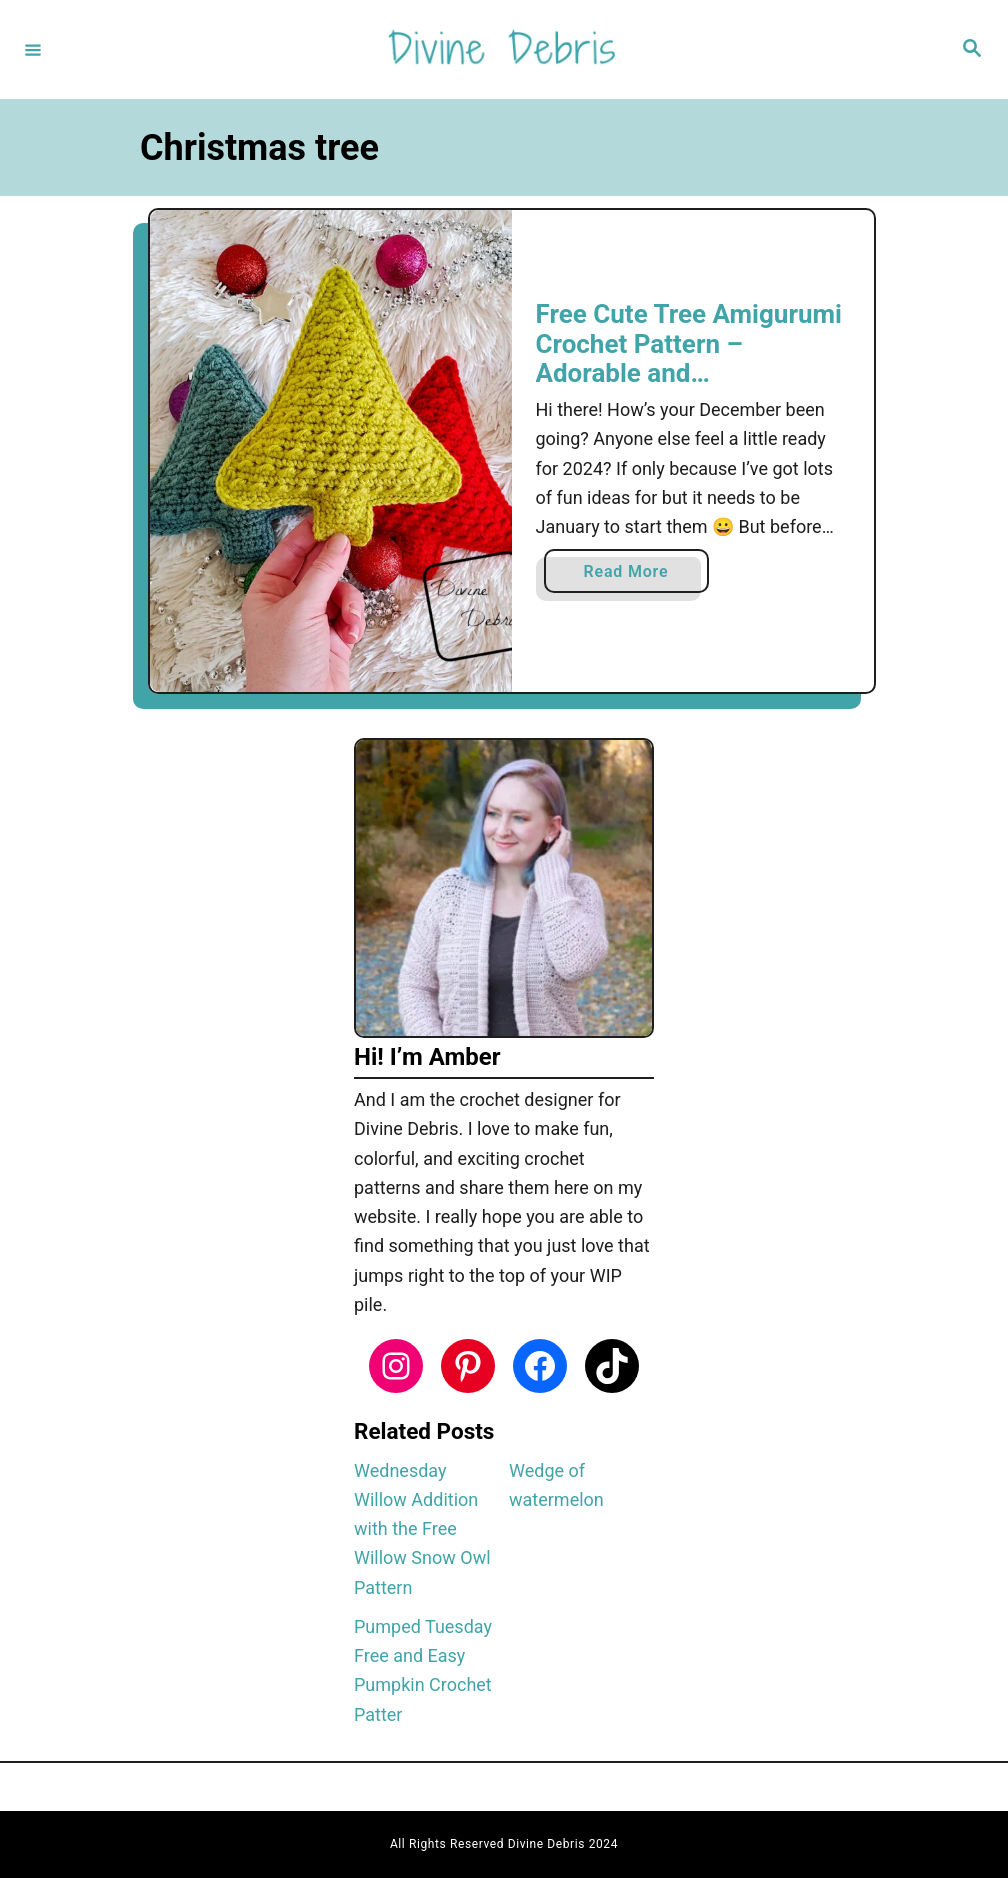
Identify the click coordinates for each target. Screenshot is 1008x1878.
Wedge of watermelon (556, 1485)
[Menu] (33, 49)
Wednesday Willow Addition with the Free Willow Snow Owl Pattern (422, 1529)
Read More (633, 575)
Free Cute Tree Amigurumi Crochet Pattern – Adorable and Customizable (689, 358)
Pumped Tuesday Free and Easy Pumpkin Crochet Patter (423, 1670)
